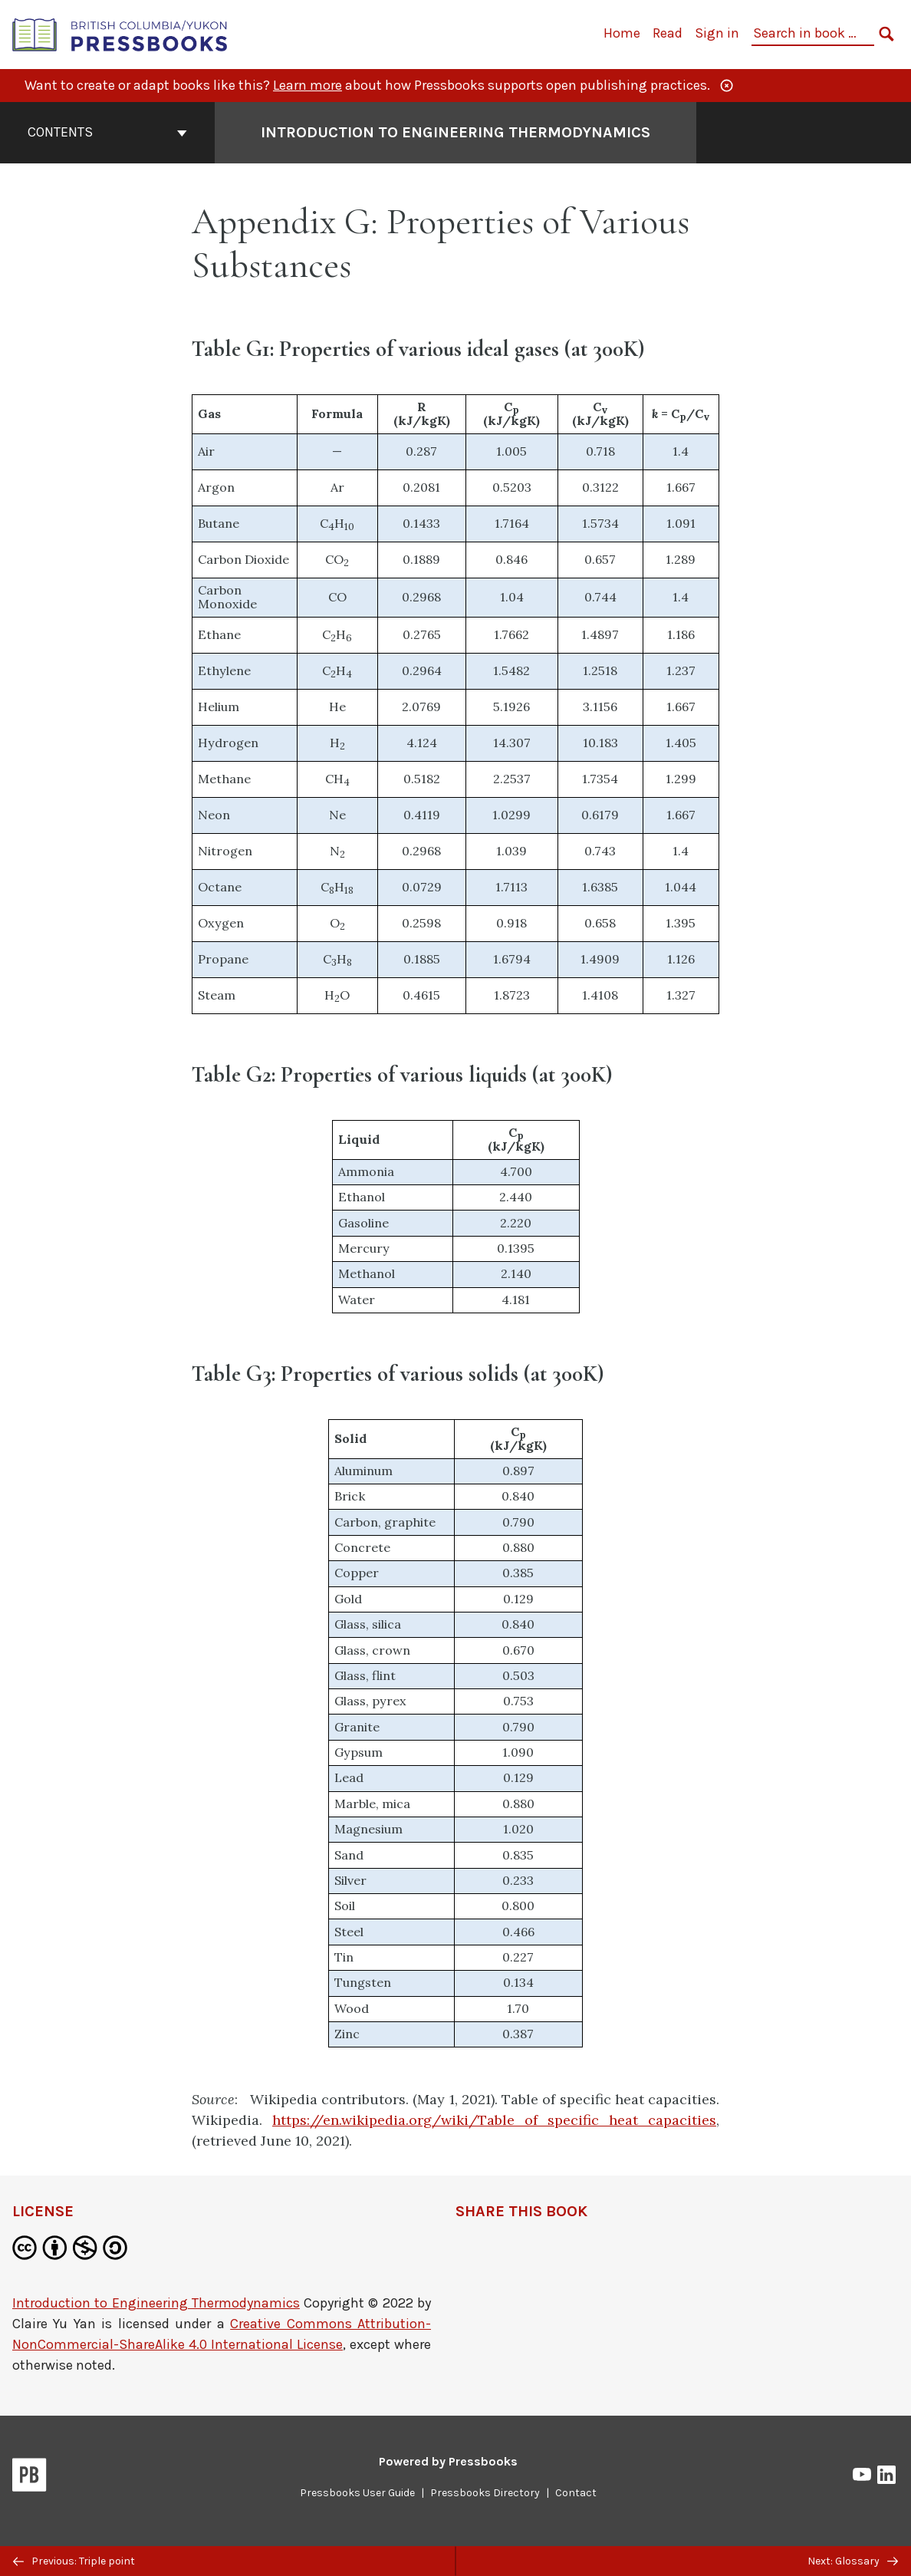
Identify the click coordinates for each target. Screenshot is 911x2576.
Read (667, 33)
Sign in (717, 33)
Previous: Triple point (74, 2561)
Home (621, 33)
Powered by (448, 2461)
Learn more (307, 85)
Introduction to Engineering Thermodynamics (156, 2302)
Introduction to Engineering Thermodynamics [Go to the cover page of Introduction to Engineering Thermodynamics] (455, 132)
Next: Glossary (852, 2561)
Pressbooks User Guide (357, 2492)
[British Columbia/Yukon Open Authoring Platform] (120, 33)
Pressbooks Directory (485, 2492)
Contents (107, 132)
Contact (576, 2492)
